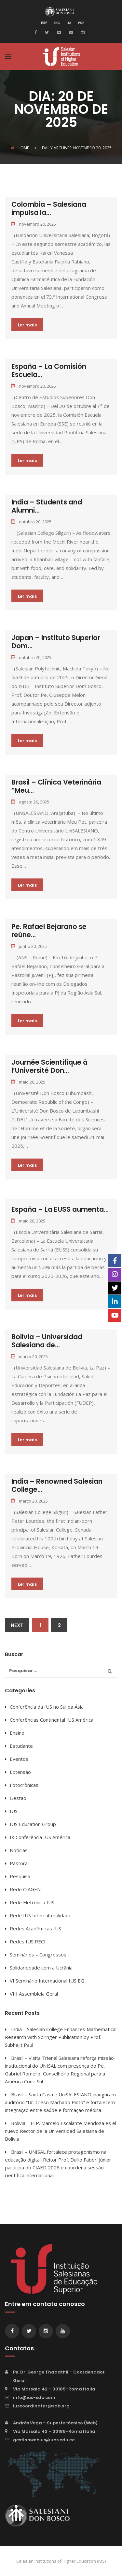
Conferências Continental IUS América (51, 1719)
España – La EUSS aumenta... (60, 1209)
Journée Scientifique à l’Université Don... (49, 1066)
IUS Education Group (33, 1824)
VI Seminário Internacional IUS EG (47, 1980)
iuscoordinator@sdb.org (41, 2406)
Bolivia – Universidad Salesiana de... (46, 1341)
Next (17, 1625)
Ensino (17, 1733)
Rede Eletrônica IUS (32, 1902)
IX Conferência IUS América (40, 1837)
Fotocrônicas (24, 1785)
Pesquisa (20, 1876)
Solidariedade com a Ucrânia (41, 1967)
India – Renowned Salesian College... (56, 1485)
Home (20, 148)
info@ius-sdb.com (34, 2397)
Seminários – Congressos (38, 1954)
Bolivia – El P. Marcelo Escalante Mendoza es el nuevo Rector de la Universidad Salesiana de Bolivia (60, 2131)
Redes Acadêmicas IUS (35, 1928)
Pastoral (19, 1863)
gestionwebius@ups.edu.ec (44, 2440)
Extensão (20, 1772)
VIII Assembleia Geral (34, 1993)
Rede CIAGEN (25, 1889)
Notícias (19, 1850)
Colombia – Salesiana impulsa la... (48, 208)
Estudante (21, 1746)
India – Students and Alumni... (46, 506)
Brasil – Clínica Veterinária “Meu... (56, 786)
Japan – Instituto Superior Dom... (55, 642)
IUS (14, 1811)
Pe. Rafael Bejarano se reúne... (49, 930)
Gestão (18, 1798)
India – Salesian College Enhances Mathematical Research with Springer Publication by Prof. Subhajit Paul (60, 2037)
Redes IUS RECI (28, 1941)
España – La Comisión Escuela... (48, 370)
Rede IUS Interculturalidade (41, 1915)
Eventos (19, 1759)
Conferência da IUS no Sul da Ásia (47, 1706)
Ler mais (27, 325)
